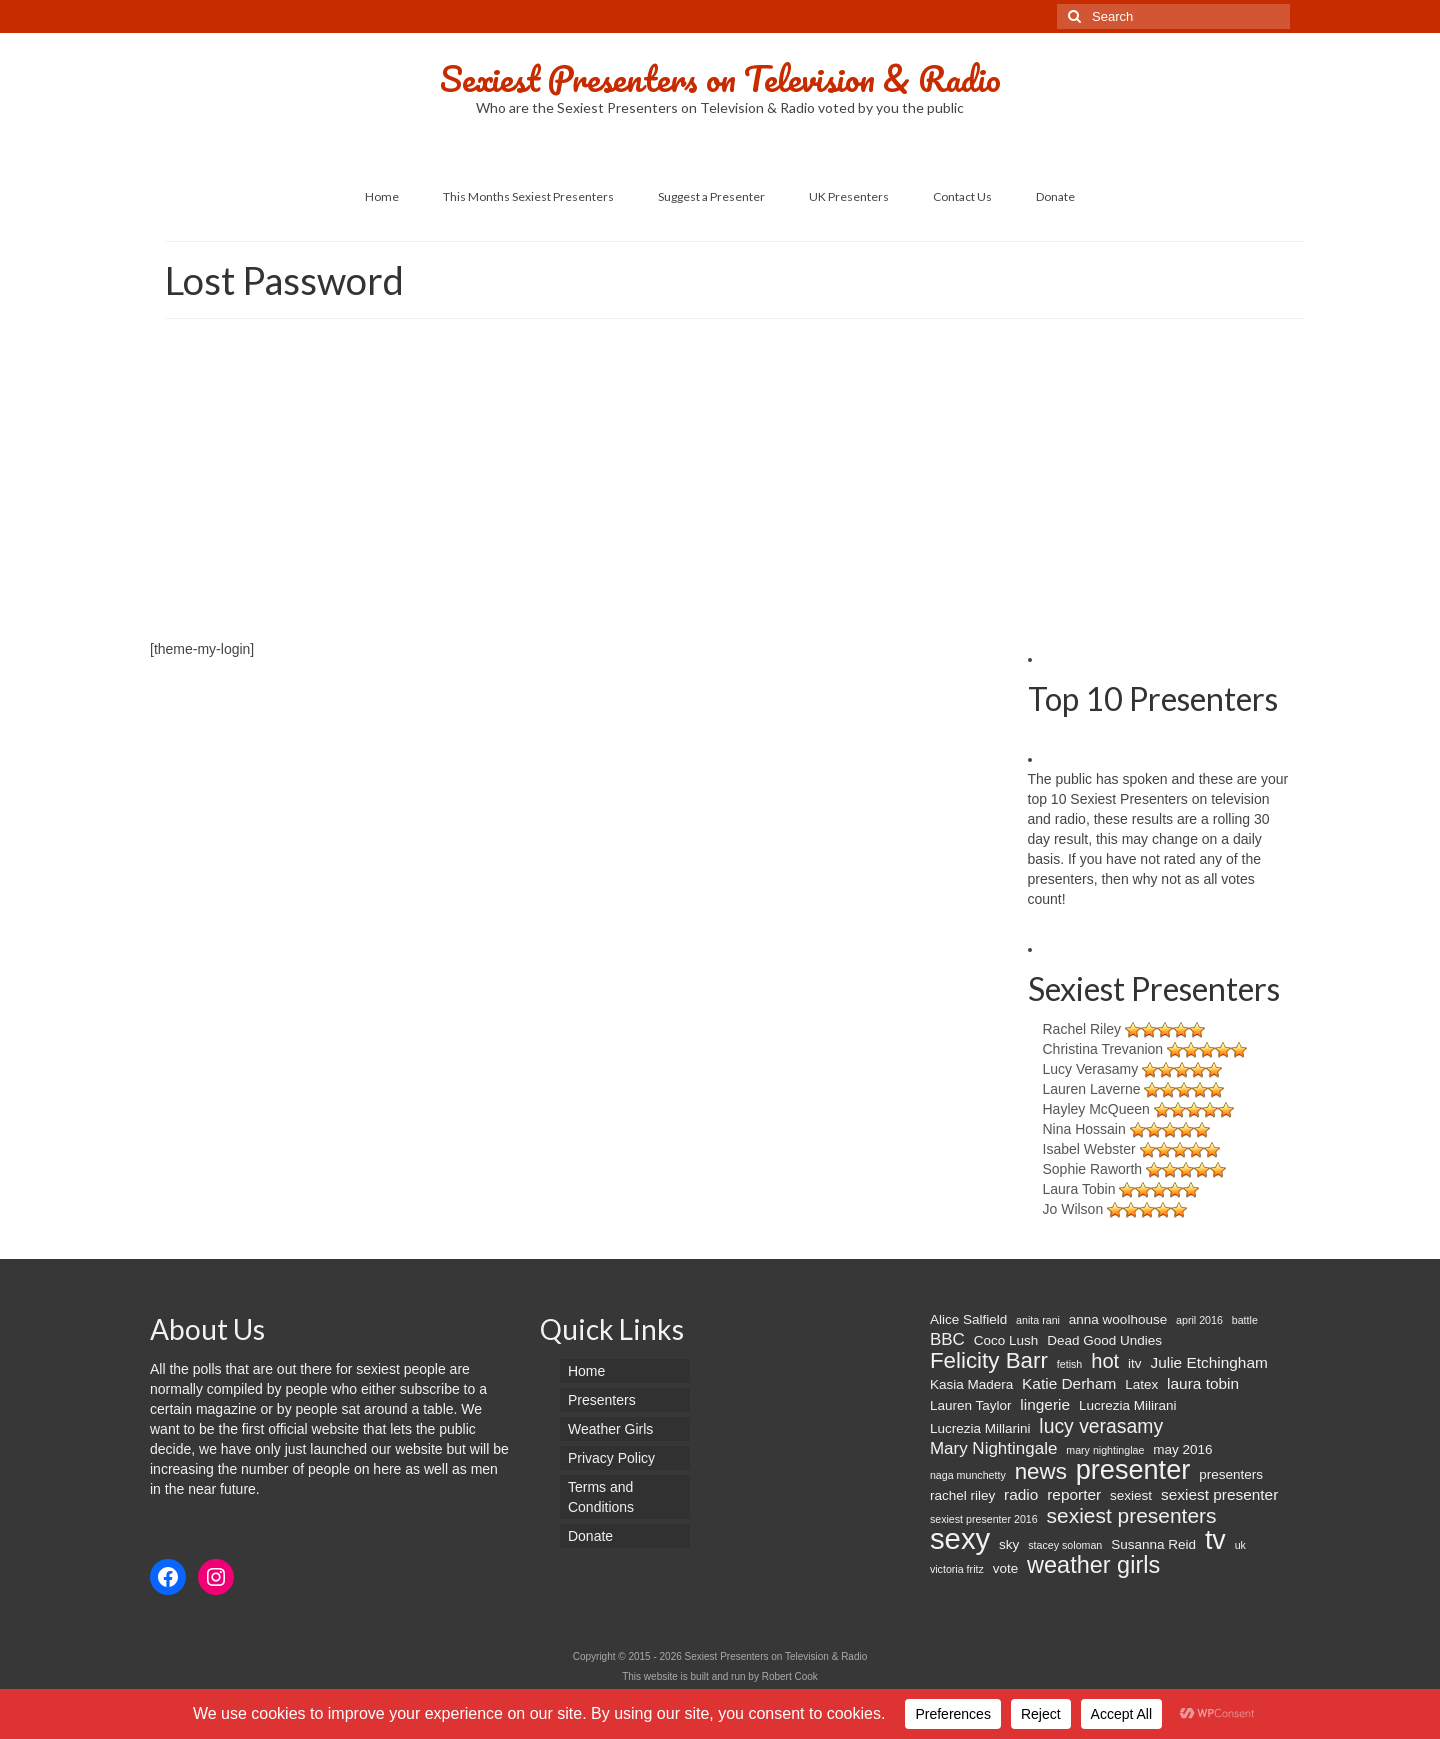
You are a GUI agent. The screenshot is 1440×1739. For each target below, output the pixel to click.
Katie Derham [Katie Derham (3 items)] (1069, 1383)
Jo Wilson (1073, 1209)
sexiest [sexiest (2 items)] (1131, 1495)
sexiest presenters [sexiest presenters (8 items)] (1132, 1516)
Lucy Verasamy (1091, 1069)
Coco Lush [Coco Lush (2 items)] (1006, 1340)
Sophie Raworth (1093, 1169)
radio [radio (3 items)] (1021, 1494)
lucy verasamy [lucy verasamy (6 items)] (1101, 1426)
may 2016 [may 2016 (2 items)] (1182, 1449)
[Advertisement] (720, 489)
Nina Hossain (1084, 1129)
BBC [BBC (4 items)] (947, 1339)
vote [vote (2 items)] (1006, 1568)
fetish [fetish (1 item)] (1069, 1364)
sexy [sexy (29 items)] (960, 1539)
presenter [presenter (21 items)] (1133, 1470)
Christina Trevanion (1103, 1049)
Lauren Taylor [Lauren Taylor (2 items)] (971, 1405)
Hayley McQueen (1096, 1109)
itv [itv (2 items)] (1135, 1363)
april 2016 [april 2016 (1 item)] (1199, 1320)
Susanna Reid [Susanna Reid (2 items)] (1153, 1544)
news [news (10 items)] (1041, 1472)
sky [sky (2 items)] (1009, 1544)
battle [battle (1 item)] (1245, 1320)
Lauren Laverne (1092, 1089)
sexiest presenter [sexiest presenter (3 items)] (1219, 1494)
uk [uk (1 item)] (1240, 1545)
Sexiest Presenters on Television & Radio (720, 78)
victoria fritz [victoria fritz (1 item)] (957, 1569)
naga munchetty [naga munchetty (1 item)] (968, 1475)
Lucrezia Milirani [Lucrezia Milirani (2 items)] (1128, 1405)
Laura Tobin (1079, 1189)
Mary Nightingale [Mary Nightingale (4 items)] (993, 1448)
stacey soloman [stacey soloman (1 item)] (1065, 1545)
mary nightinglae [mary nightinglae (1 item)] (1105, 1450)
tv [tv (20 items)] (1215, 1540)
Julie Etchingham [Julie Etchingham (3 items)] (1208, 1362)
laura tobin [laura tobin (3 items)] (1203, 1383)
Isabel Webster (1089, 1149)
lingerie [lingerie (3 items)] (1045, 1404)
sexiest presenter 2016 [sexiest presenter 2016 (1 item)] (984, 1519)
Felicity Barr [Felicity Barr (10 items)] (989, 1361)
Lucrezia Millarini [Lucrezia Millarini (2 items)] (980, 1428)
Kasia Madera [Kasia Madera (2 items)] (971, 1384)
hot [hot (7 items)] (1105, 1361)
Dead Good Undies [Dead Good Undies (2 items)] (1104, 1340)
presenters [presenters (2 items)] (1231, 1474)
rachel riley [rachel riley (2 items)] (962, 1495)
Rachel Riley (1082, 1029)
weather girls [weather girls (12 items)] (1093, 1565)
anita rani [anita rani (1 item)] (1038, 1320)
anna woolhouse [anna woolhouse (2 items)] (1118, 1319)
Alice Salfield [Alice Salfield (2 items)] (968, 1319)
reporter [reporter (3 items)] (1074, 1494)
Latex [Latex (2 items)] (1141, 1384)
